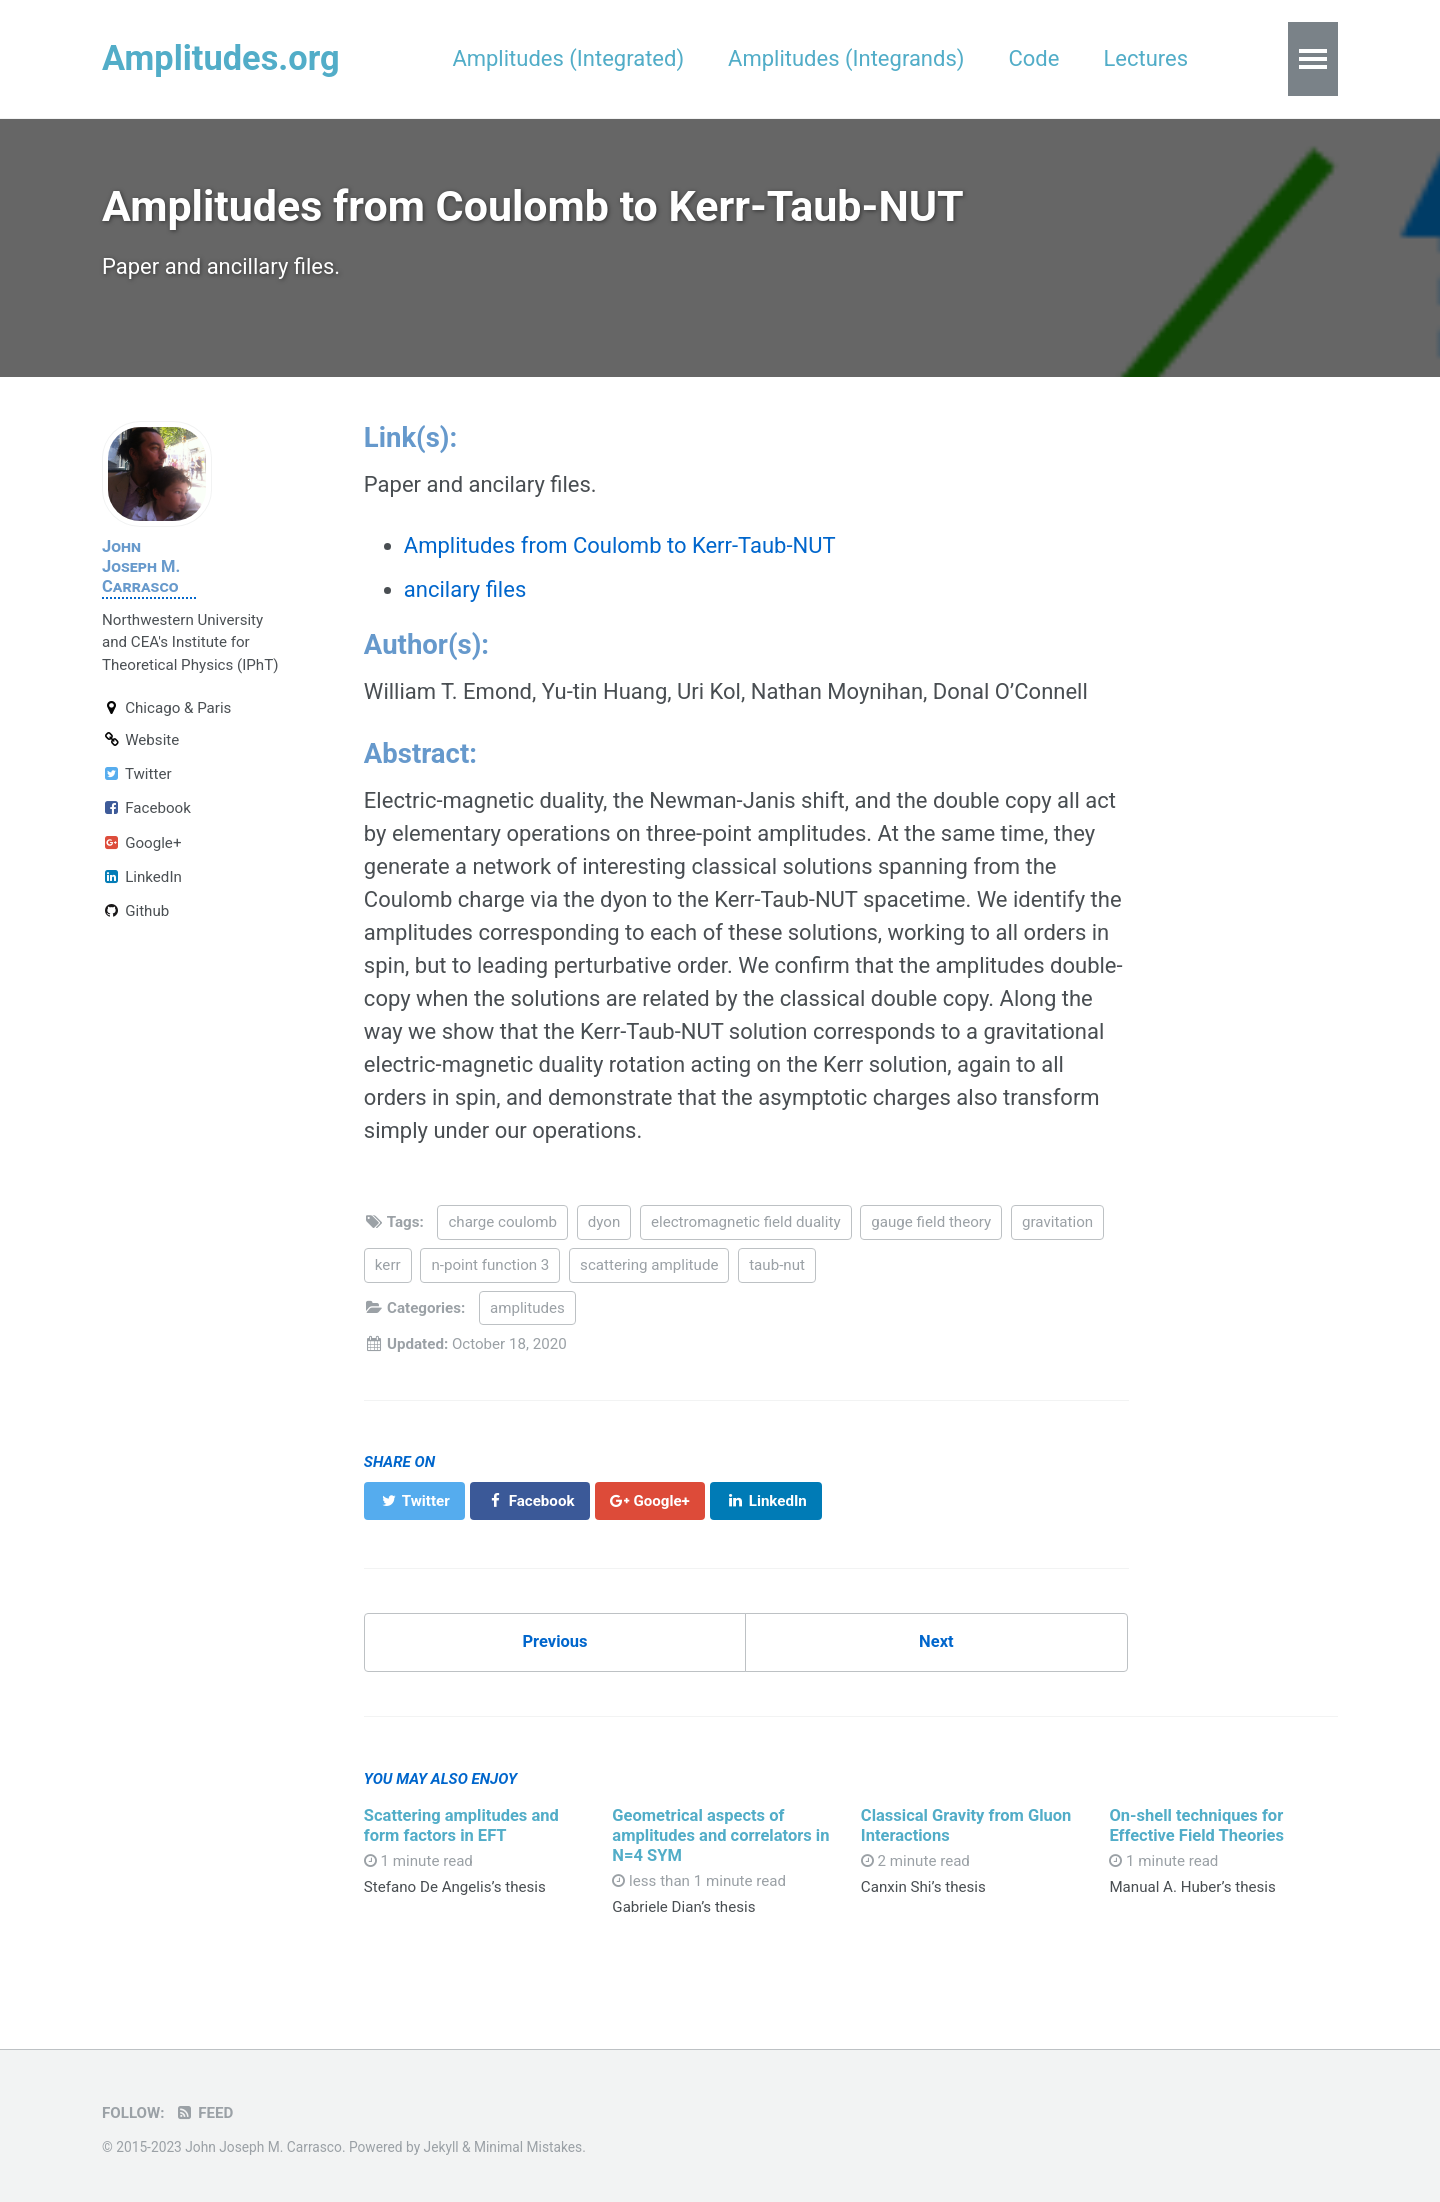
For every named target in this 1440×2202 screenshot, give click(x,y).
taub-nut (777, 1265)
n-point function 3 (490, 1265)
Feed (204, 2113)
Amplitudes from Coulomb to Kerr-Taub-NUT (620, 545)
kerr (388, 1265)
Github (135, 911)
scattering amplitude (649, 1265)
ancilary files (465, 589)
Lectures (1145, 58)
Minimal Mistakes (528, 2147)
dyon (604, 1222)
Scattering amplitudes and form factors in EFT (461, 1825)
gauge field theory (931, 1222)
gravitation (1057, 1222)
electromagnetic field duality (746, 1222)
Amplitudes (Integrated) (568, 58)
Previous (554, 1641)
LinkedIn (142, 877)
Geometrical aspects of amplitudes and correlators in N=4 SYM (720, 1835)
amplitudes (527, 1308)
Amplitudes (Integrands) (846, 58)
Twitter (137, 774)
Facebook (146, 808)
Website (140, 740)
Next (936, 1641)
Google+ (141, 843)
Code (1033, 58)
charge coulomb (502, 1222)
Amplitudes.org (221, 58)
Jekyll (441, 2147)
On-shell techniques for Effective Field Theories (1196, 1825)
